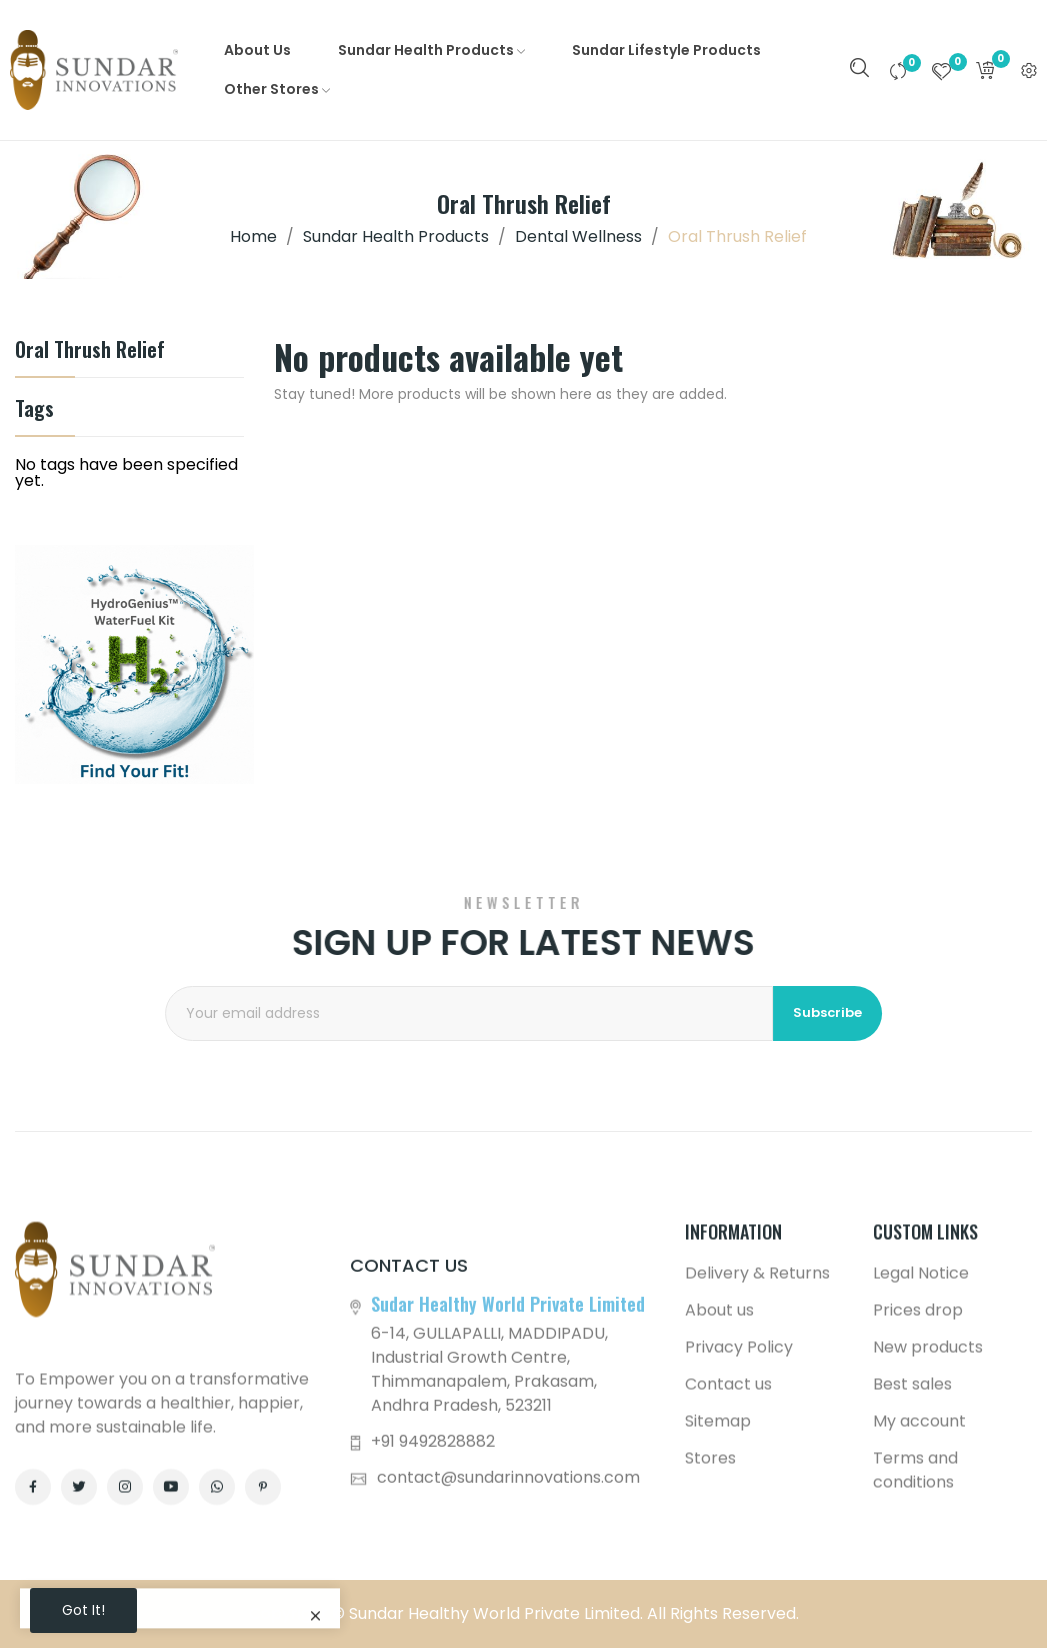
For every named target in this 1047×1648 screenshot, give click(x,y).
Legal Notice (921, 1517)
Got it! (83, 1610)
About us (719, 1554)
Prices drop (918, 1554)
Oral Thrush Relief (90, 351)
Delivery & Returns (757, 1517)
